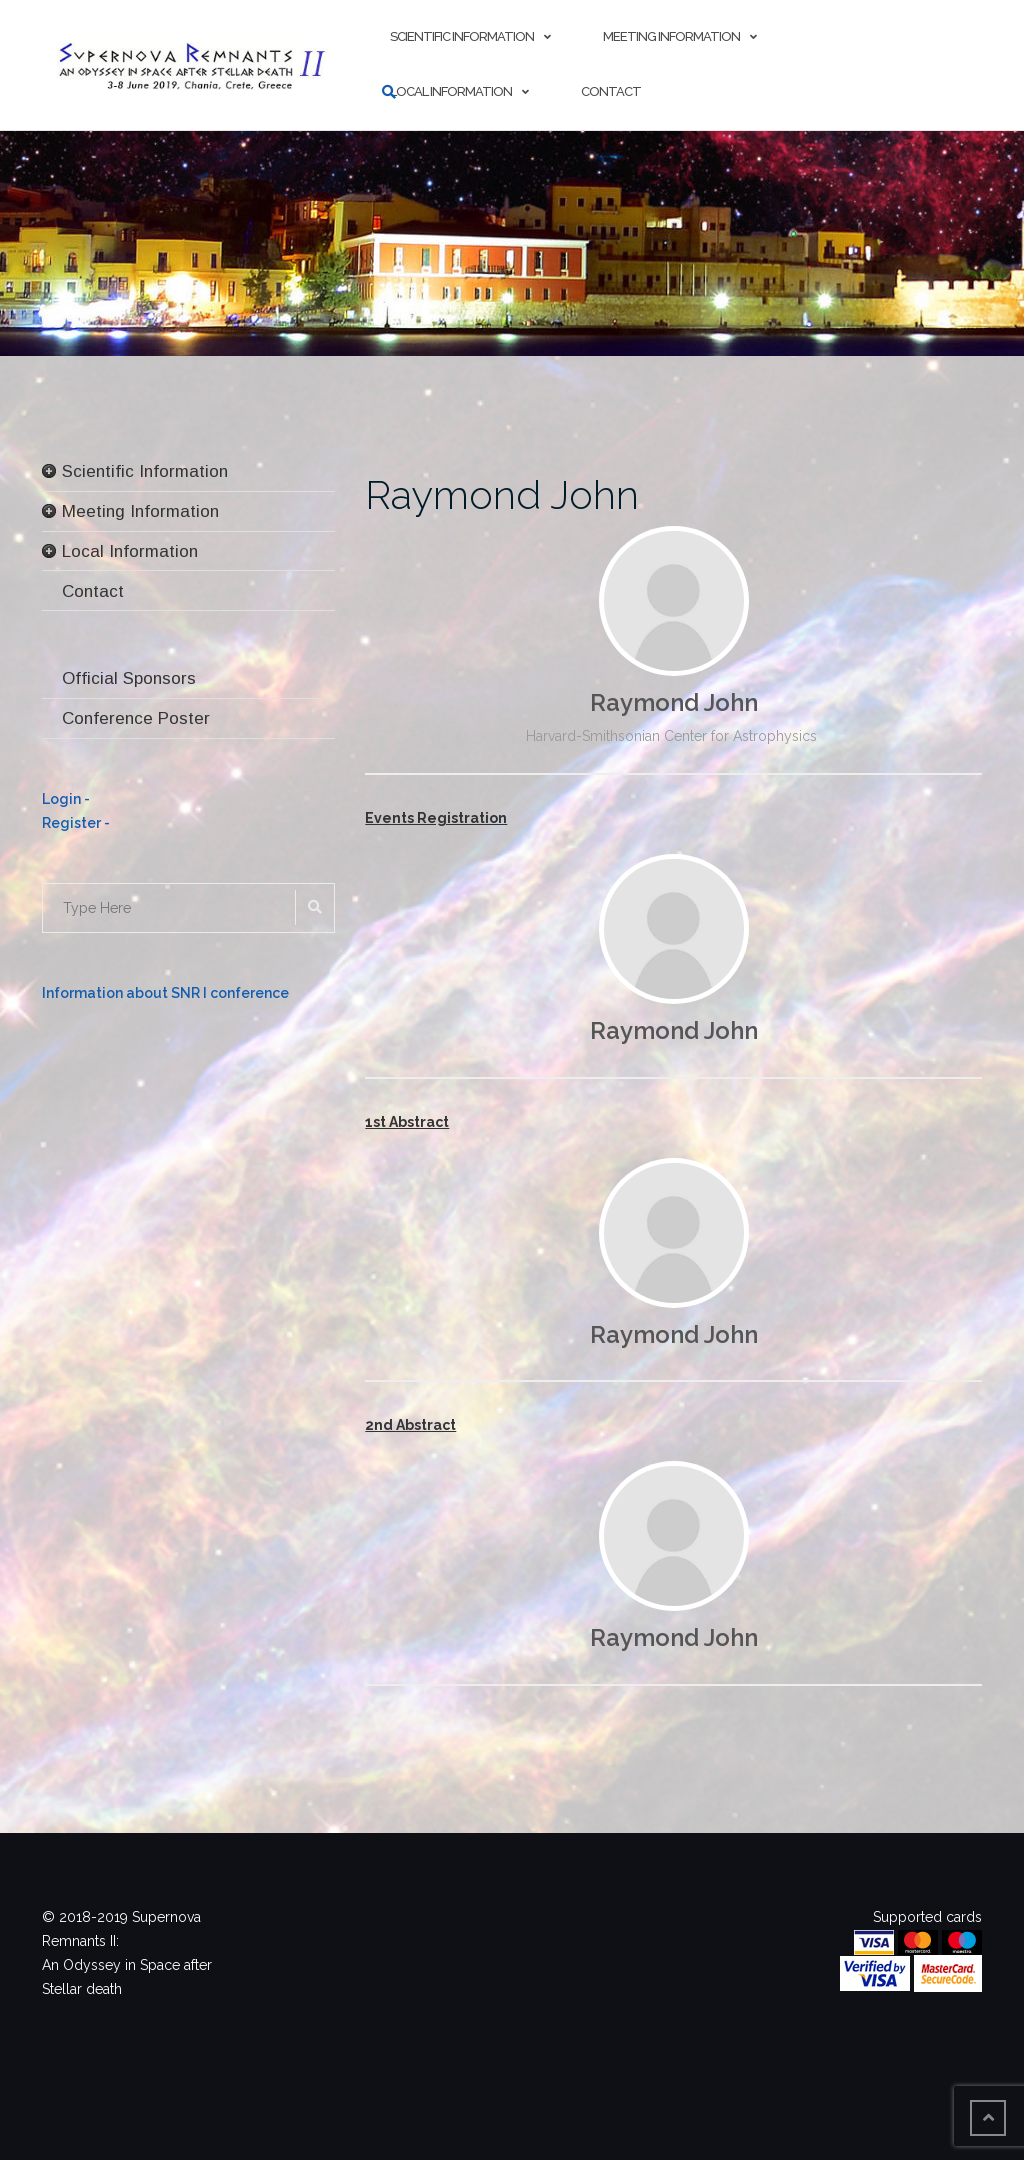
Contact (611, 91)
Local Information (451, 91)
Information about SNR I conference (165, 993)
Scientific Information (462, 36)
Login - (66, 799)
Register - (76, 823)
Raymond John (502, 494)
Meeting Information (671, 36)
